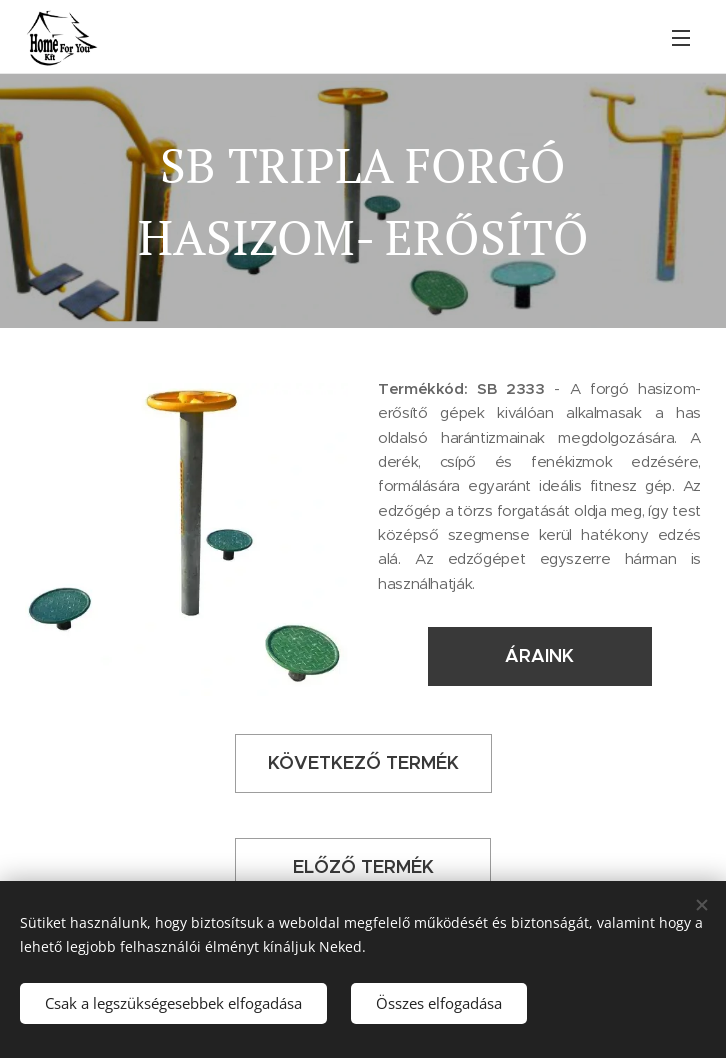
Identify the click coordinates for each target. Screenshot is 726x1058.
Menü (681, 38)
